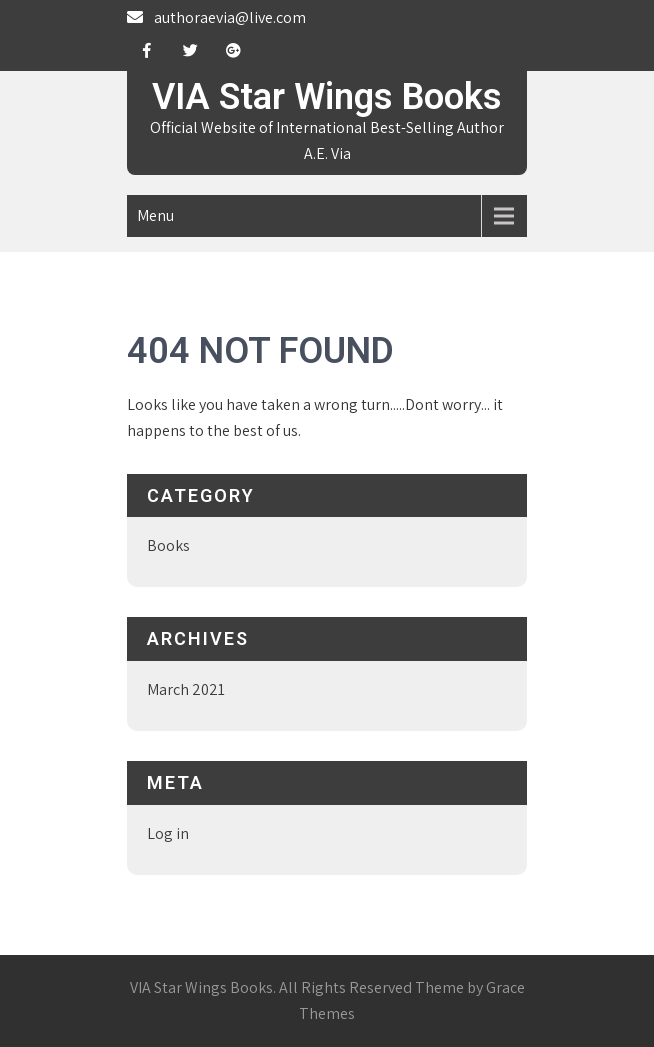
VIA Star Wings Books (327, 97)
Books (168, 545)
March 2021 (186, 689)
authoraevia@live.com (230, 17)
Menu (155, 215)
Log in (168, 833)
